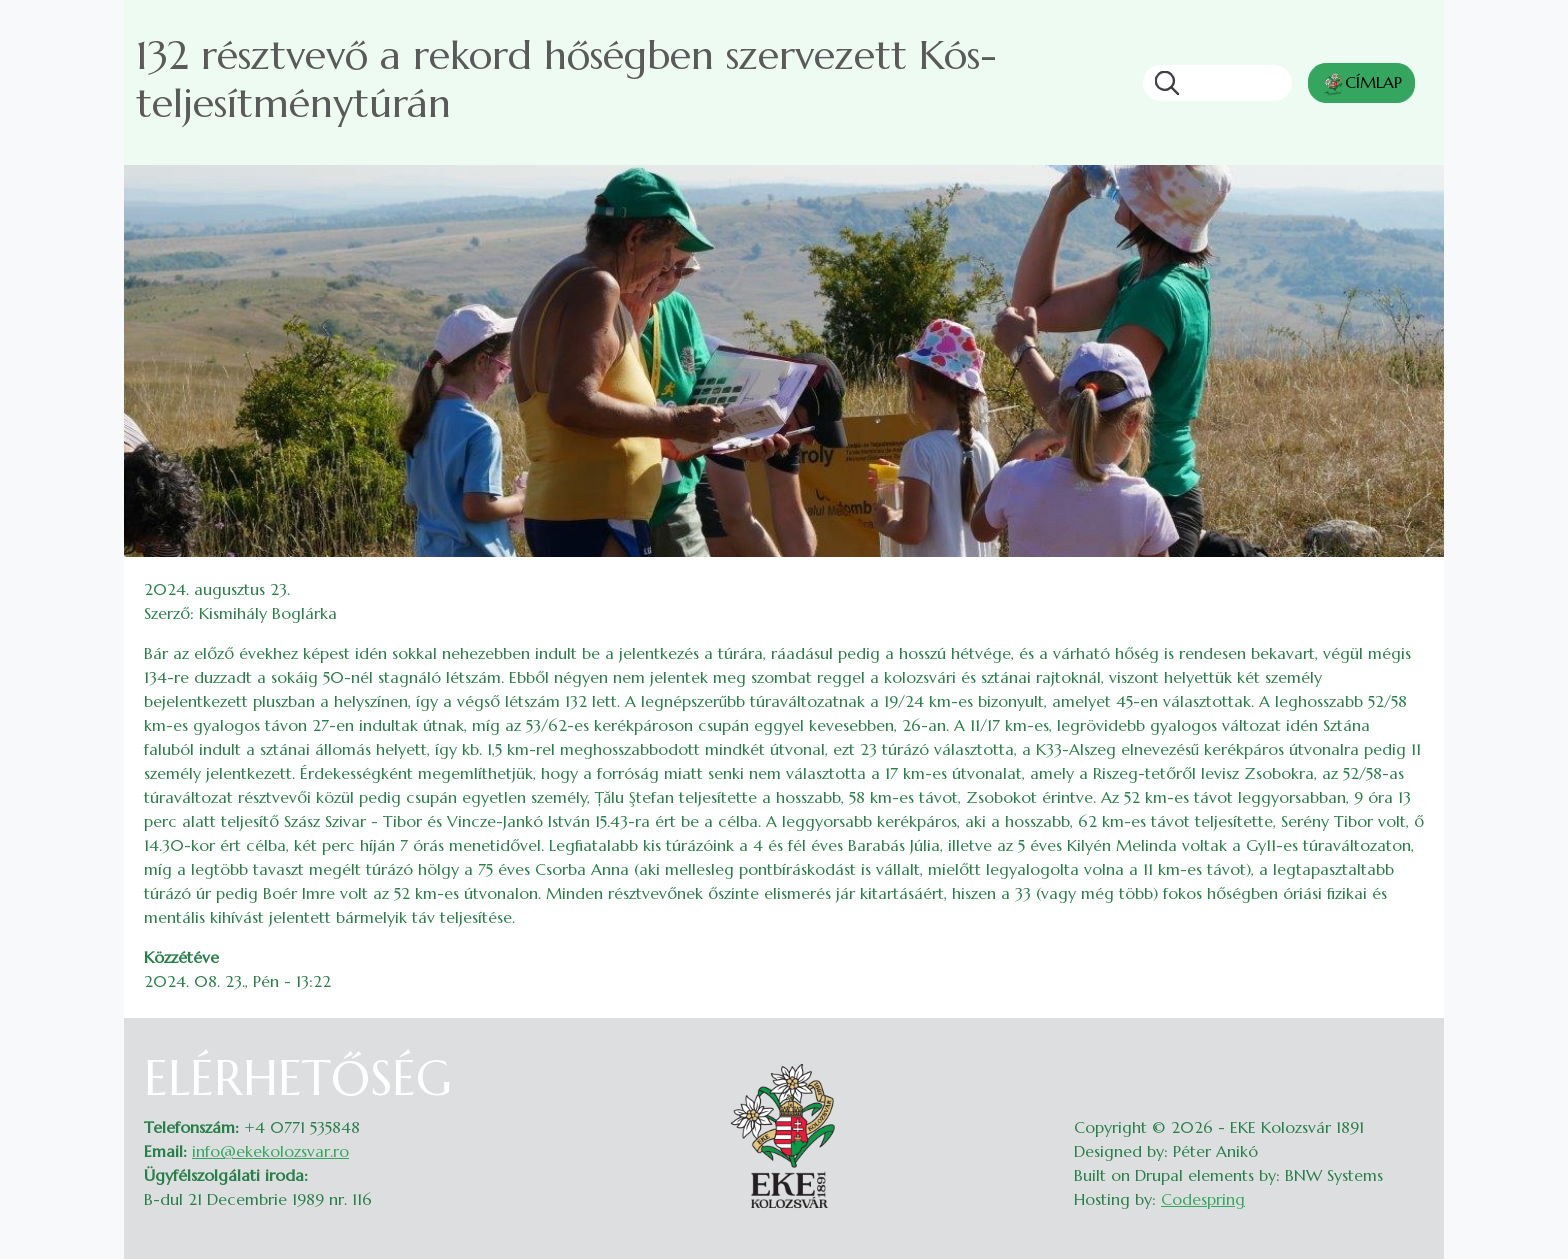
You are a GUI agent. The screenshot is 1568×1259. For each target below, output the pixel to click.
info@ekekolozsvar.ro (270, 1151)
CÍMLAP (1361, 84)
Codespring (1203, 1199)
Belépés (1404, 1062)
